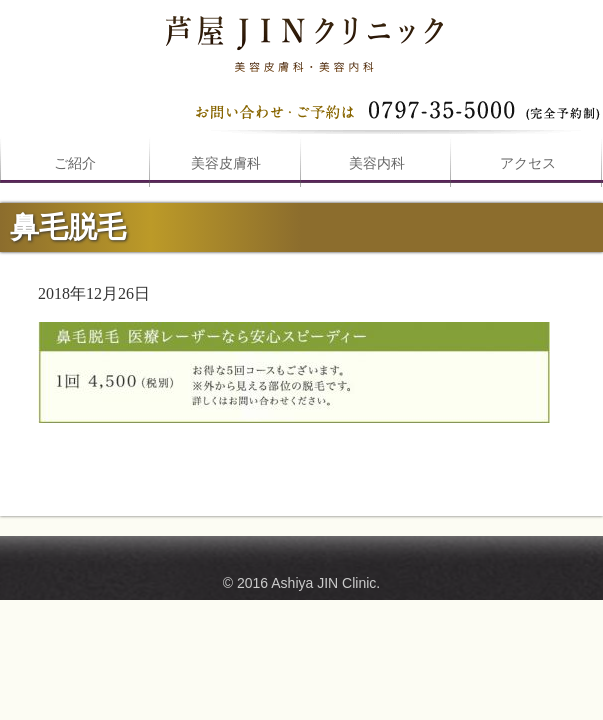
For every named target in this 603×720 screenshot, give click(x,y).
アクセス (528, 163)
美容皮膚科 (226, 163)
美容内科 (377, 163)
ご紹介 (75, 163)
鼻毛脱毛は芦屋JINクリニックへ (302, 40)
